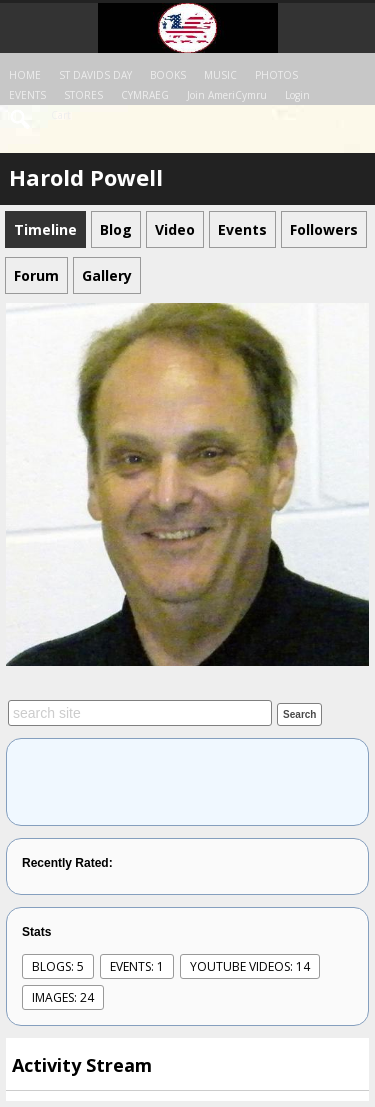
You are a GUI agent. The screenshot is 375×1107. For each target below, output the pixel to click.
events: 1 (137, 966)
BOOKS (168, 75)
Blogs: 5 (58, 966)
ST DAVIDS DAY (95, 75)
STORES (83, 95)
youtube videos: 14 (250, 966)
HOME (25, 75)
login (297, 95)
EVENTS (27, 95)
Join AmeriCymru (227, 95)
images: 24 (63, 997)
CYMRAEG (145, 95)
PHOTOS (276, 75)
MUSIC (220, 75)
